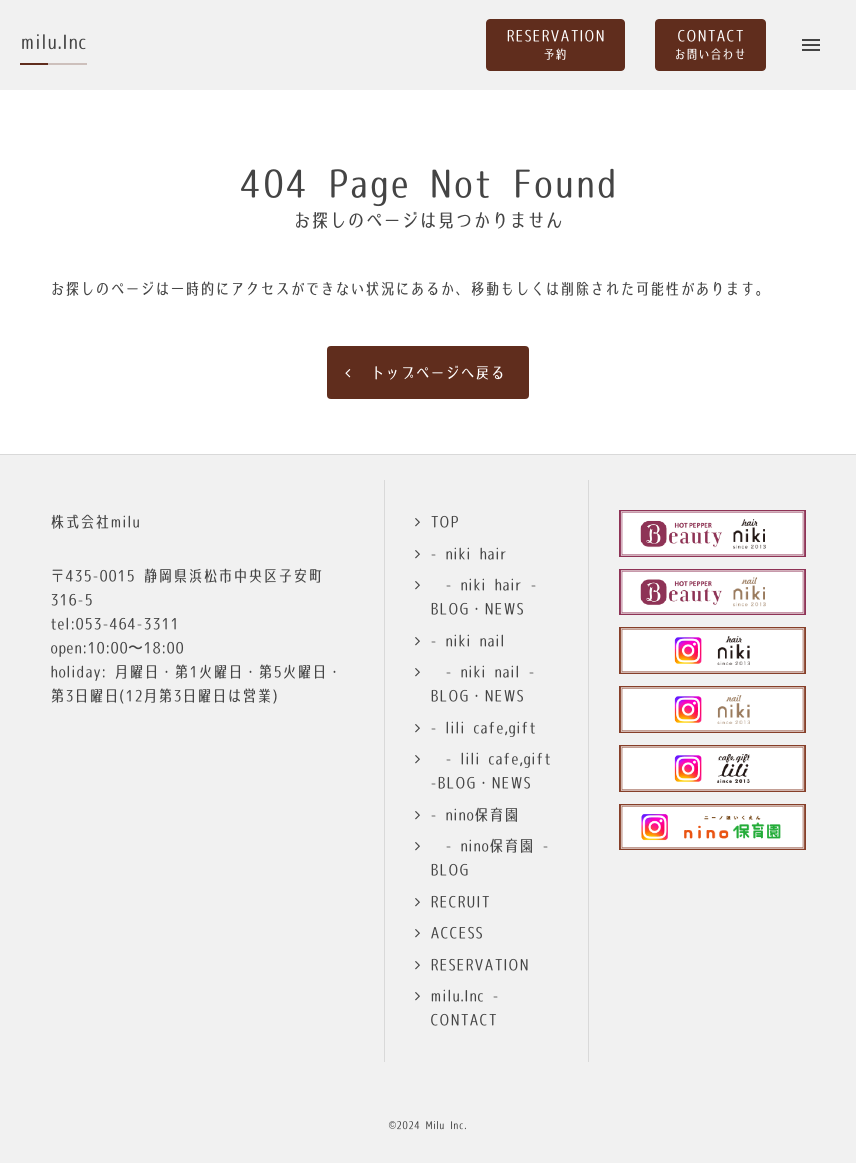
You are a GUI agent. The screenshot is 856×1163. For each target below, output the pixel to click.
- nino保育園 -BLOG (489, 857)
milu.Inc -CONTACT (464, 1007)
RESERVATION (479, 964)
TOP (444, 521)
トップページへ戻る (437, 372)
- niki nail (467, 640)
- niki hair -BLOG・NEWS (483, 596)
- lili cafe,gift (483, 727)
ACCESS (456, 932)
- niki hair (468, 553)
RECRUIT (460, 901)
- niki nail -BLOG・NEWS (482, 683)
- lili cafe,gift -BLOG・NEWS (490, 770)
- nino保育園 (474, 814)
